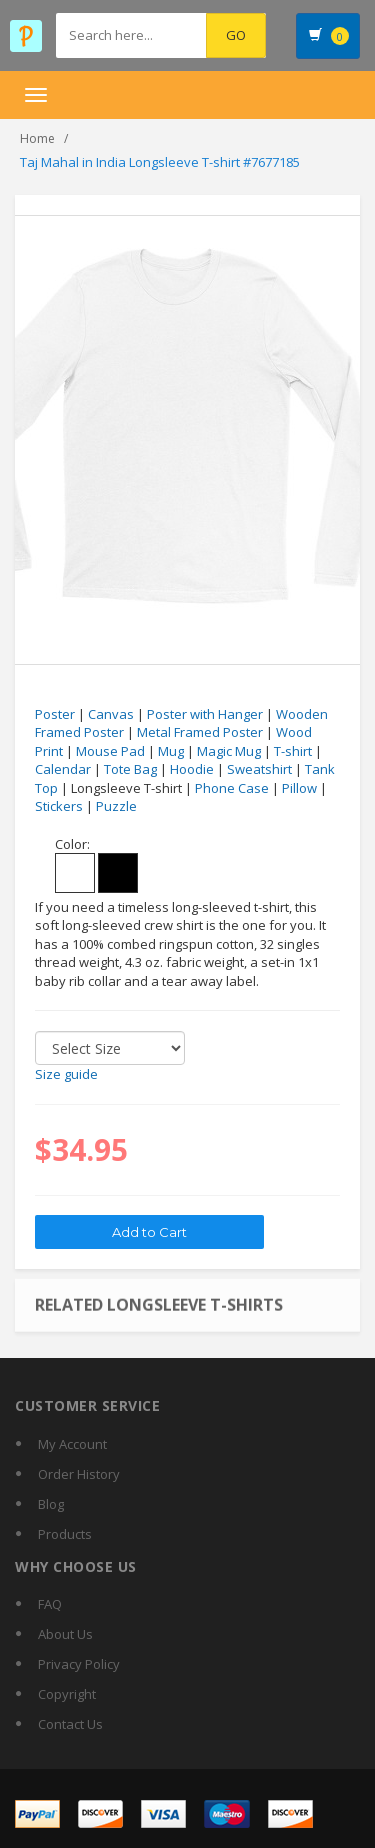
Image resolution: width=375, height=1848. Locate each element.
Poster (55, 714)
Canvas (111, 714)
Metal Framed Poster (200, 732)
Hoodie (192, 769)
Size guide (66, 1074)
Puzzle (116, 806)
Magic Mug (229, 751)
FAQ (50, 1604)
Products (65, 1534)
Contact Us (70, 1724)
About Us (65, 1634)
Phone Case (232, 788)
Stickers (59, 806)
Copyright (67, 1694)
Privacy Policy (79, 1664)
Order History (79, 1474)
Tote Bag (130, 769)
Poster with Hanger (205, 714)
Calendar (63, 769)
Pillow (299, 788)
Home (37, 138)
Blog (51, 1504)
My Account (72, 1444)
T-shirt (293, 751)
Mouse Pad (110, 751)
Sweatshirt (259, 769)
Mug (171, 751)
